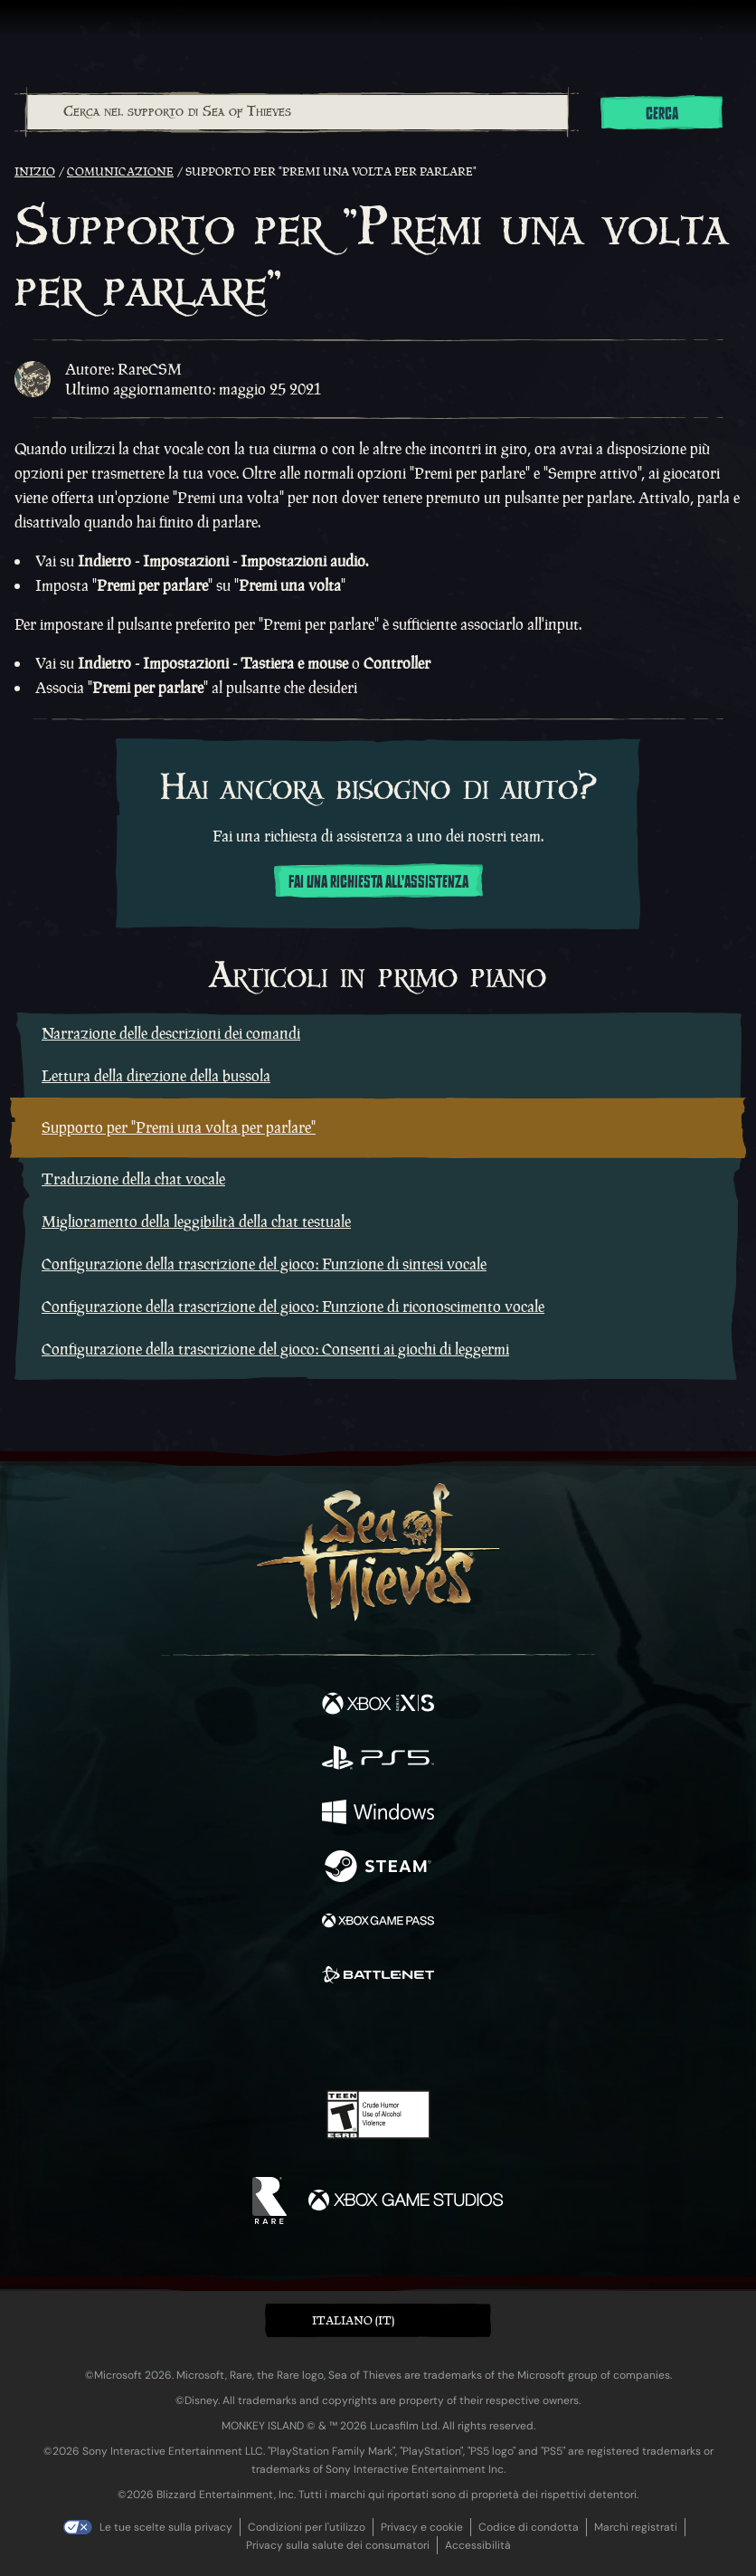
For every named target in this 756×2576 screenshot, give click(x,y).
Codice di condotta (528, 2527)
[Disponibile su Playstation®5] (378, 1760)
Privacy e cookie (422, 2527)
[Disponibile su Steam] (378, 1868)
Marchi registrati (635, 2527)
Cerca (662, 114)
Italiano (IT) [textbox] (353, 2320)
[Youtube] (375, 2038)
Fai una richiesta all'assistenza (378, 882)
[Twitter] (283, 2037)
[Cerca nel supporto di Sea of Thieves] (297, 112)
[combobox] (296, 112)
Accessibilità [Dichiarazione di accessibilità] (478, 2545)
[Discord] (429, 2038)
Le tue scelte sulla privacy (165, 2527)
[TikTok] (468, 2039)
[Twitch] (322, 2038)
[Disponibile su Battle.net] (378, 1977)
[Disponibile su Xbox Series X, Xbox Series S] (378, 1705)
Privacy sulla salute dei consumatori (338, 2545)
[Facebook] (248, 2037)
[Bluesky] (505, 2039)
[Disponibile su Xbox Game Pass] (378, 1923)
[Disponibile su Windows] (378, 1814)
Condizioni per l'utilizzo (306, 2527)
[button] (378, 2320)
